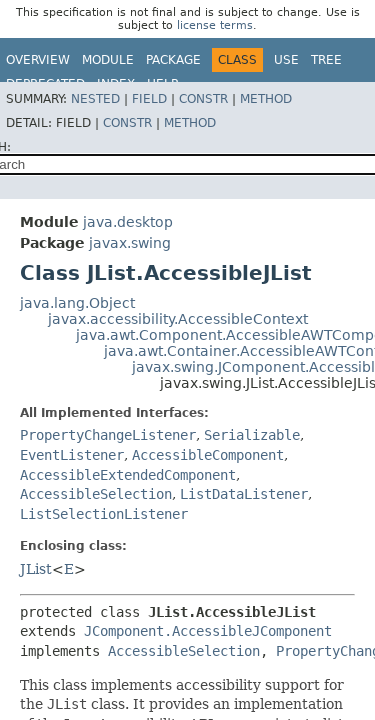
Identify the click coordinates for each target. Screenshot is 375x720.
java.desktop (128, 222)
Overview (38, 60)
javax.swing (130, 243)
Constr (203, 99)
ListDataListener (244, 494)
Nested (95, 99)
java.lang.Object (77, 303)
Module (108, 60)
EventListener (72, 455)
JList (36, 569)
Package (173, 60)
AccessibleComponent (208, 455)
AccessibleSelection (96, 494)
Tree (326, 60)
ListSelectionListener (104, 514)
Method (266, 99)
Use (286, 60)
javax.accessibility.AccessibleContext (178, 319)
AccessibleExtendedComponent (128, 475)
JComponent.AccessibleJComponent (208, 631)
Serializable (252, 435)
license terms (215, 25)
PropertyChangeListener (108, 435)
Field (149, 99)
